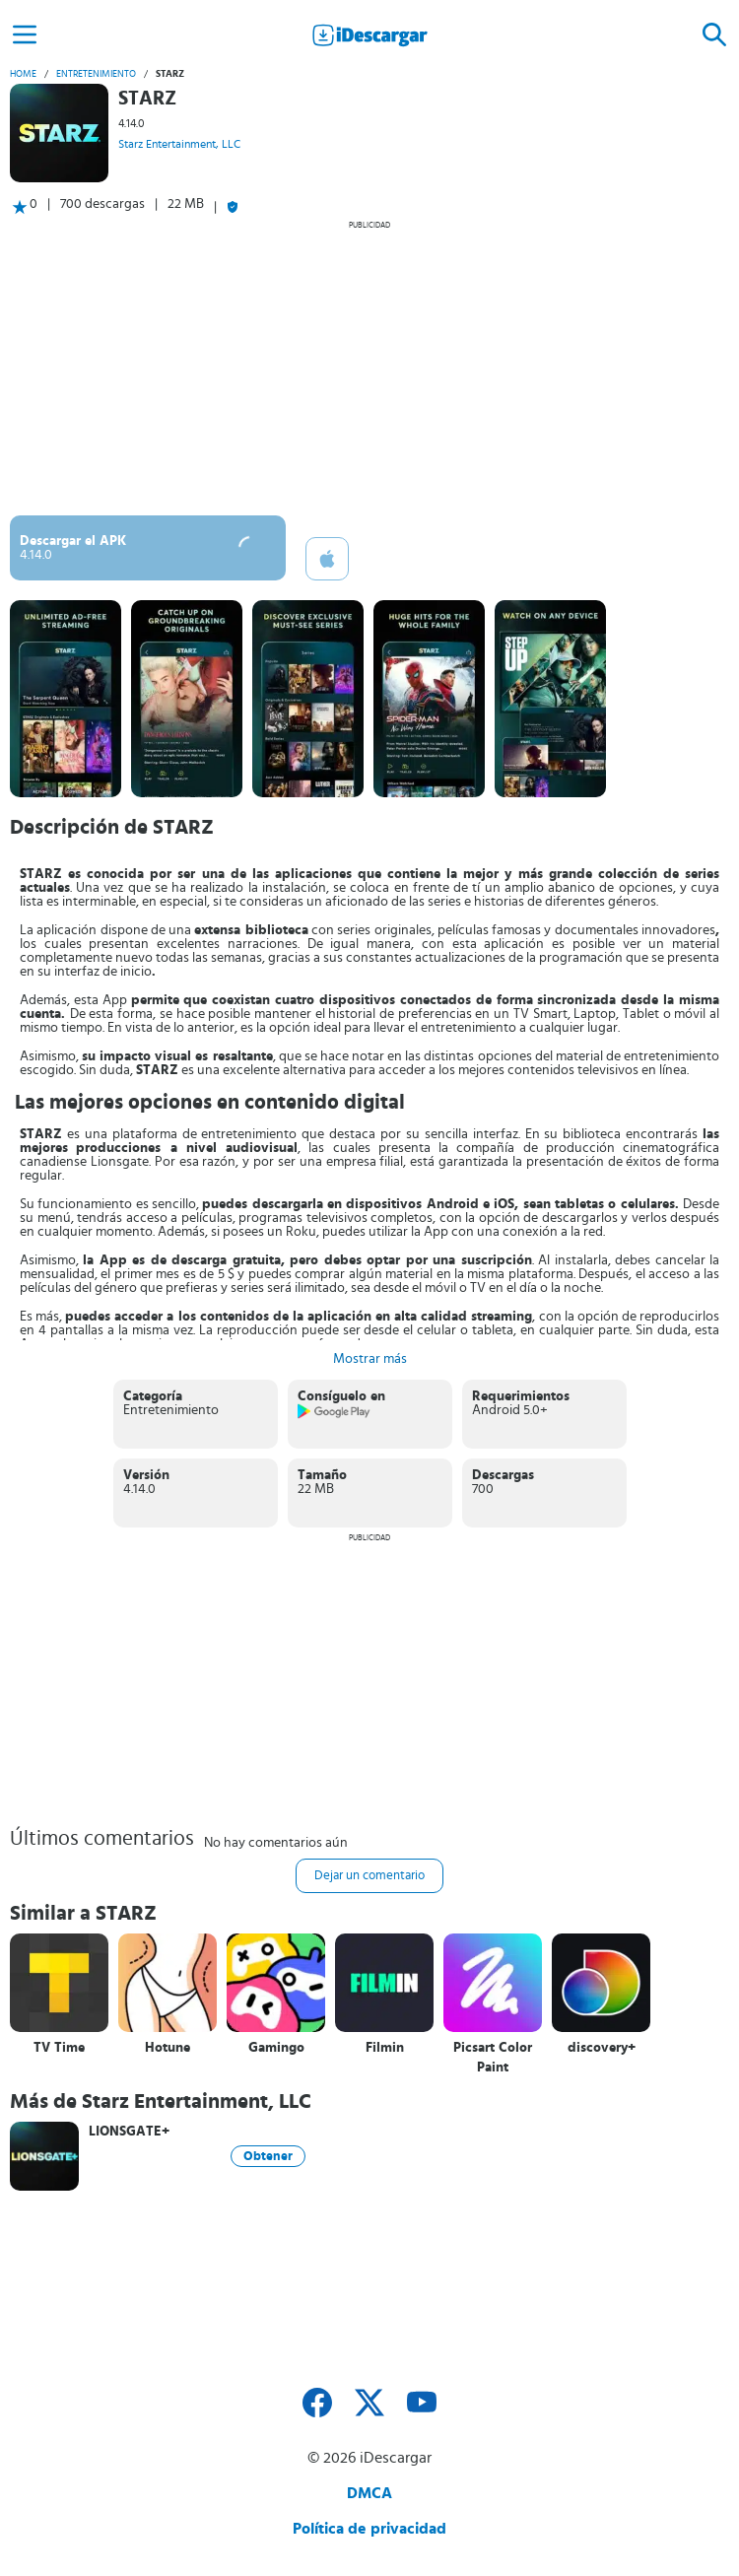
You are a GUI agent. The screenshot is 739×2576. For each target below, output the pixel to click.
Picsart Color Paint (492, 2057)
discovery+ (602, 2048)
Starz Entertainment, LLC (179, 144)
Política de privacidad (369, 2529)
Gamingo (276, 2048)
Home (23, 74)
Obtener (268, 2156)
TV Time (59, 2048)
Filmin (385, 2048)
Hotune (167, 2048)
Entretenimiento (96, 74)
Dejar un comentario (369, 1875)
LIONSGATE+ (129, 2131)
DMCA (369, 2493)
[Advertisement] (369, 368)
